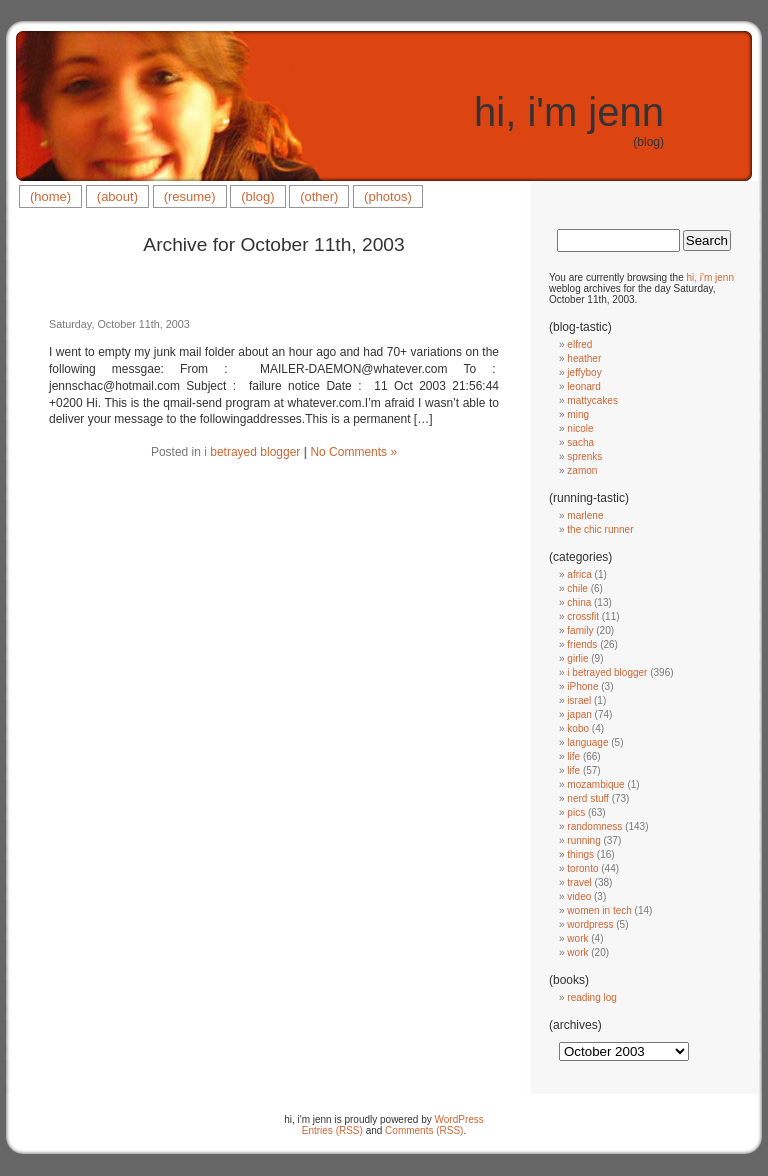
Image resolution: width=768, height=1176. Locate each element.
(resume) (190, 196)
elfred (579, 344)
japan (579, 714)
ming (578, 414)
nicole (580, 428)
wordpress (590, 924)
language (587, 742)
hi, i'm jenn (569, 112)
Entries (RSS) (332, 1130)
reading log (591, 997)
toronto (582, 868)
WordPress (459, 1119)
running (583, 840)
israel (579, 700)
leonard (583, 386)
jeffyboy (584, 372)
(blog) (257, 196)
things (580, 854)
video (579, 896)
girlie (577, 658)
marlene (585, 515)
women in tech (599, 910)
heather (584, 358)
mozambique (595, 784)
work (577, 938)
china (579, 602)
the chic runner (600, 529)
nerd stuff (588, 798)
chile (577, 588)
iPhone (582, 686)
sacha (580, 442)
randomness (594, 826)
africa (579, 574)
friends (582, 644)
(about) (117, 196)
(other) (319, 196)
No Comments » (353, 452)
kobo (578, 728)
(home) (50, 196)
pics (576, 812)
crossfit (583, 616)
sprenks (584, 456)
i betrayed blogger (252, 452)
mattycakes (592, 400)
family (580, 630)
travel (579, 882)
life (573, 756)
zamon (582, 470)
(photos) (388, 196)
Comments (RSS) (424, 1130)
